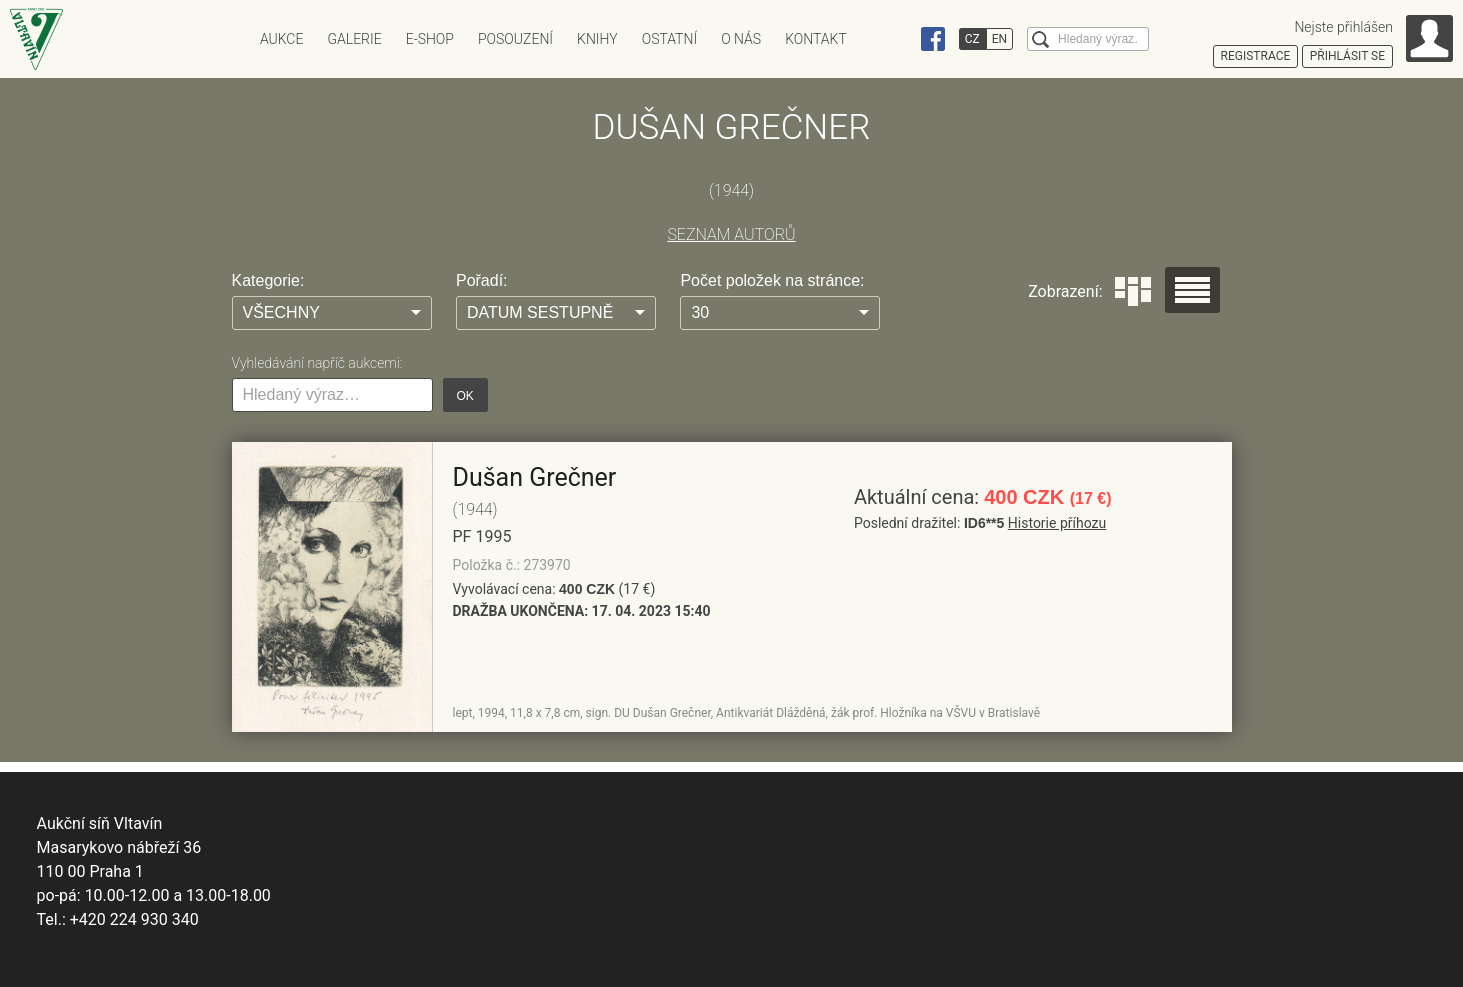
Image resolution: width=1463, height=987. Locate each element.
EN (999, 39)
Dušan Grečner (535, 477)
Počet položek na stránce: (772, 280)
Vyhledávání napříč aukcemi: (317, 363)
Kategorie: (268, 280)
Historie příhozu (1057, 523)
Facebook (933, 39)
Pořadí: (482, 280)
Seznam (1192, 290)
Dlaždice (1133, 291)
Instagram (895, 39)
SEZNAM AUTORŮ (731, 234)
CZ (972, 39)
